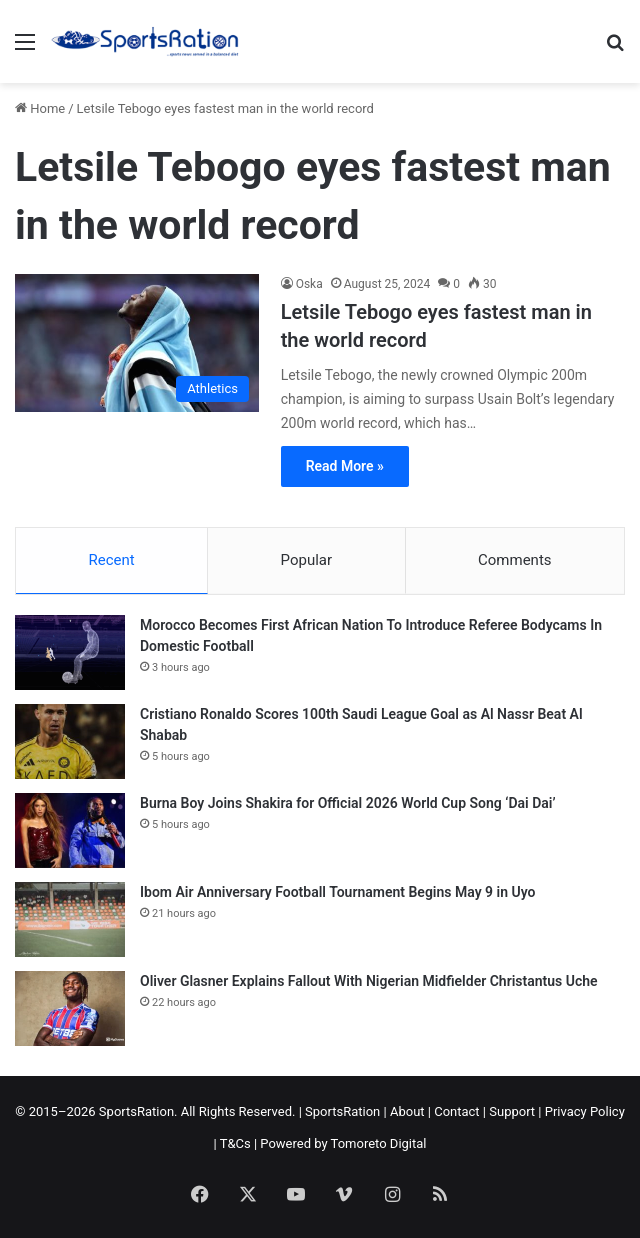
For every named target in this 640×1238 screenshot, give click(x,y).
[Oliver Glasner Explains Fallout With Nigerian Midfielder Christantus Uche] (70, 1008)
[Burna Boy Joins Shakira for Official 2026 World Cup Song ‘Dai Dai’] (70, 830)
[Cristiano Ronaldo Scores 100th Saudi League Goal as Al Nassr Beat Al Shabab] (70, 741)
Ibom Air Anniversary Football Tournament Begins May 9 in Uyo (337, 892)
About (407, 1111)
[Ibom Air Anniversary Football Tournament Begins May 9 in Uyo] (70, 919)
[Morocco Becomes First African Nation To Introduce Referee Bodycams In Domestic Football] (70, 652)
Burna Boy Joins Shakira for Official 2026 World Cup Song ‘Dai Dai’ (348, 803)
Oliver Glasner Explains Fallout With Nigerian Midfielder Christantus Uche (369, 981)
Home (40, 108)
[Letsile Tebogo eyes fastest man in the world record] (137, 343)
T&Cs (235, 1143)
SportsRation (342, 1111)
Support (512, 1111)
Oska (309, 284)
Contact (456, 1111)
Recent (111, 560)
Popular (307, 560)
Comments (515, 560)
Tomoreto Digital (379, 1143)
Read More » (345, 466)
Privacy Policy (585, 1111)
